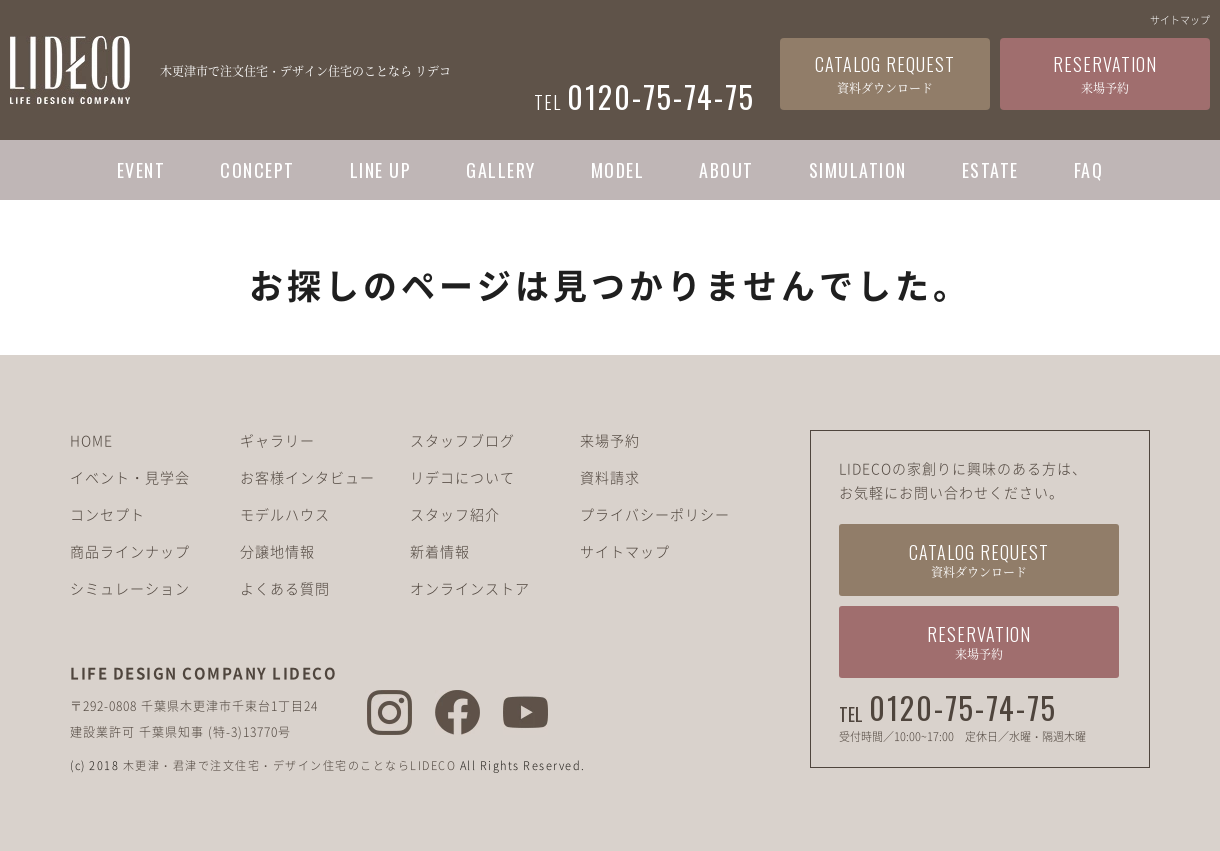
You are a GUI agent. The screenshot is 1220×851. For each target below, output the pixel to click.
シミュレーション (130, 588)
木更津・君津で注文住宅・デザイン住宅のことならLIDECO (290, 765)
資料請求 (610, 477)
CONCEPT (257, 170)
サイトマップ (1180, 19)
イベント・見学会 (130, 477)
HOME (91, 440)
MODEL (618, 170)
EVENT (141, 170)
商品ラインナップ (130, 551)
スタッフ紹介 (455, 514)
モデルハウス (285, 514)
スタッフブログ (462, 440)
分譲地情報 (277, 551)
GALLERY (501, 170)
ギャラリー (277, 440)
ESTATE (990, 170)
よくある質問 (285, 588)
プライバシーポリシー (655, 514)
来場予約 (610, 440)
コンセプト (107, 514)
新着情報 (440, 551)
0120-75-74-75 (963, 708)
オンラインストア (470, 588)
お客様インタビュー (307, 477)
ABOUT (726, 170)
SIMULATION (858, 170)
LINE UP (381, 170)
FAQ (1089, 170)
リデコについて (462, 477)
